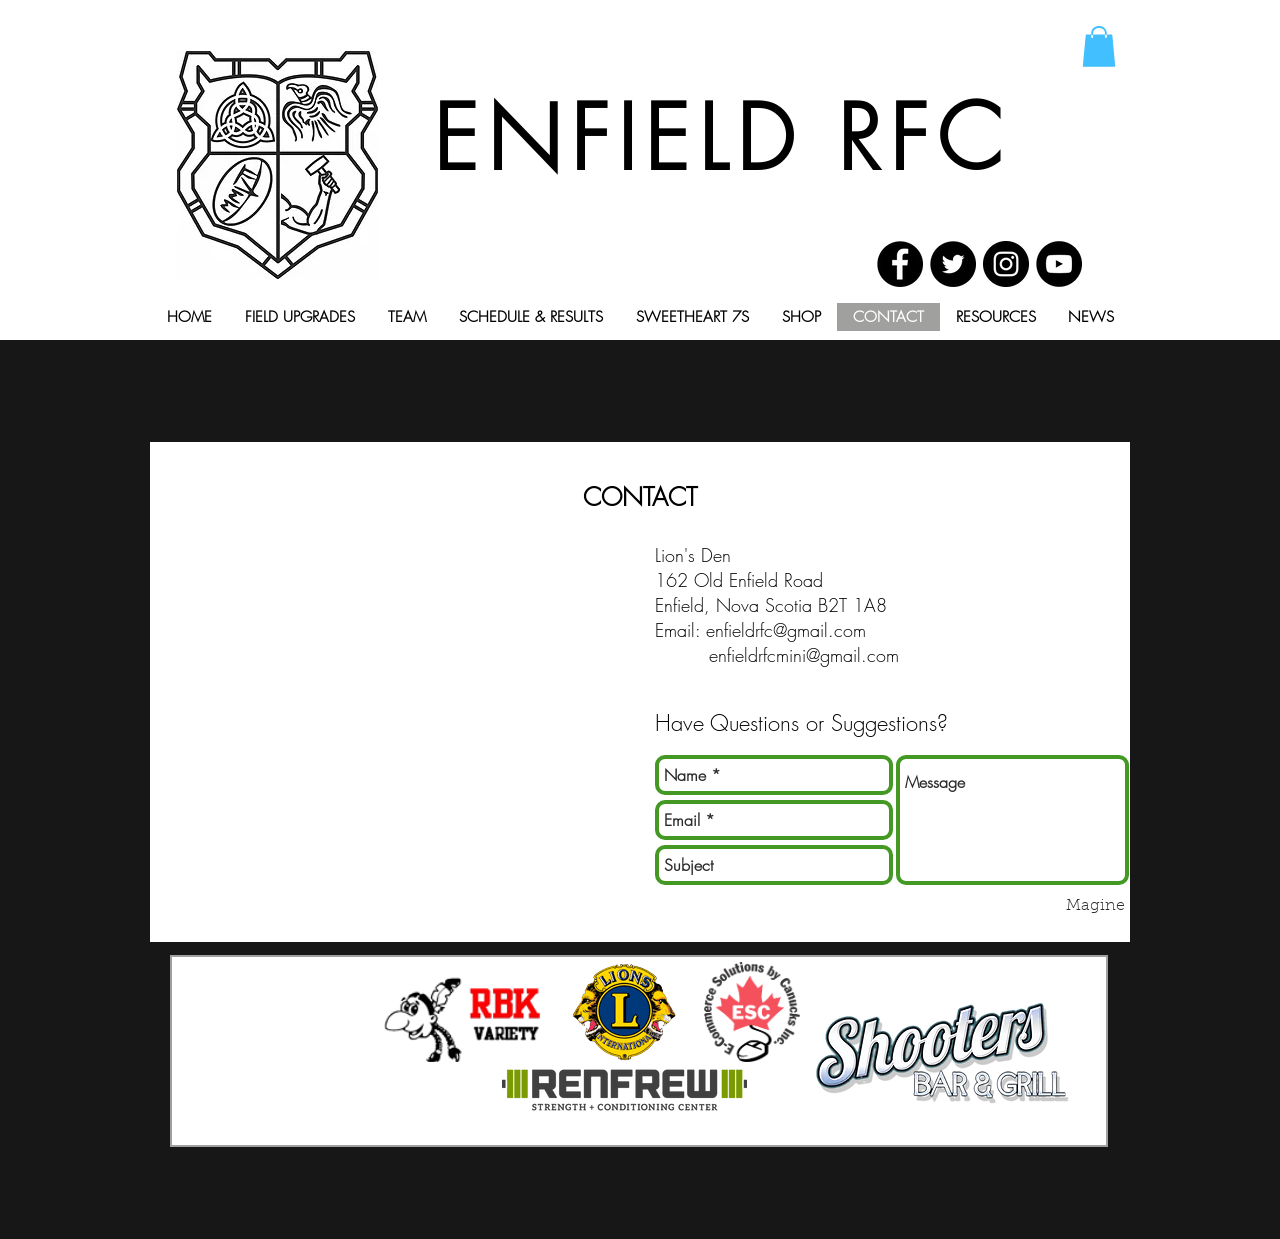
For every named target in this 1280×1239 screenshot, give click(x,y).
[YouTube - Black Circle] (1059, 264)
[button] (1099, 46)
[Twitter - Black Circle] (953, 264)
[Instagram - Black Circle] (1006, 264)
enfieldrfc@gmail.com (786, 630)
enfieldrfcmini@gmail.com (804, 655)
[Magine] (1095, 906)
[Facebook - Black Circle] (900, 264)
